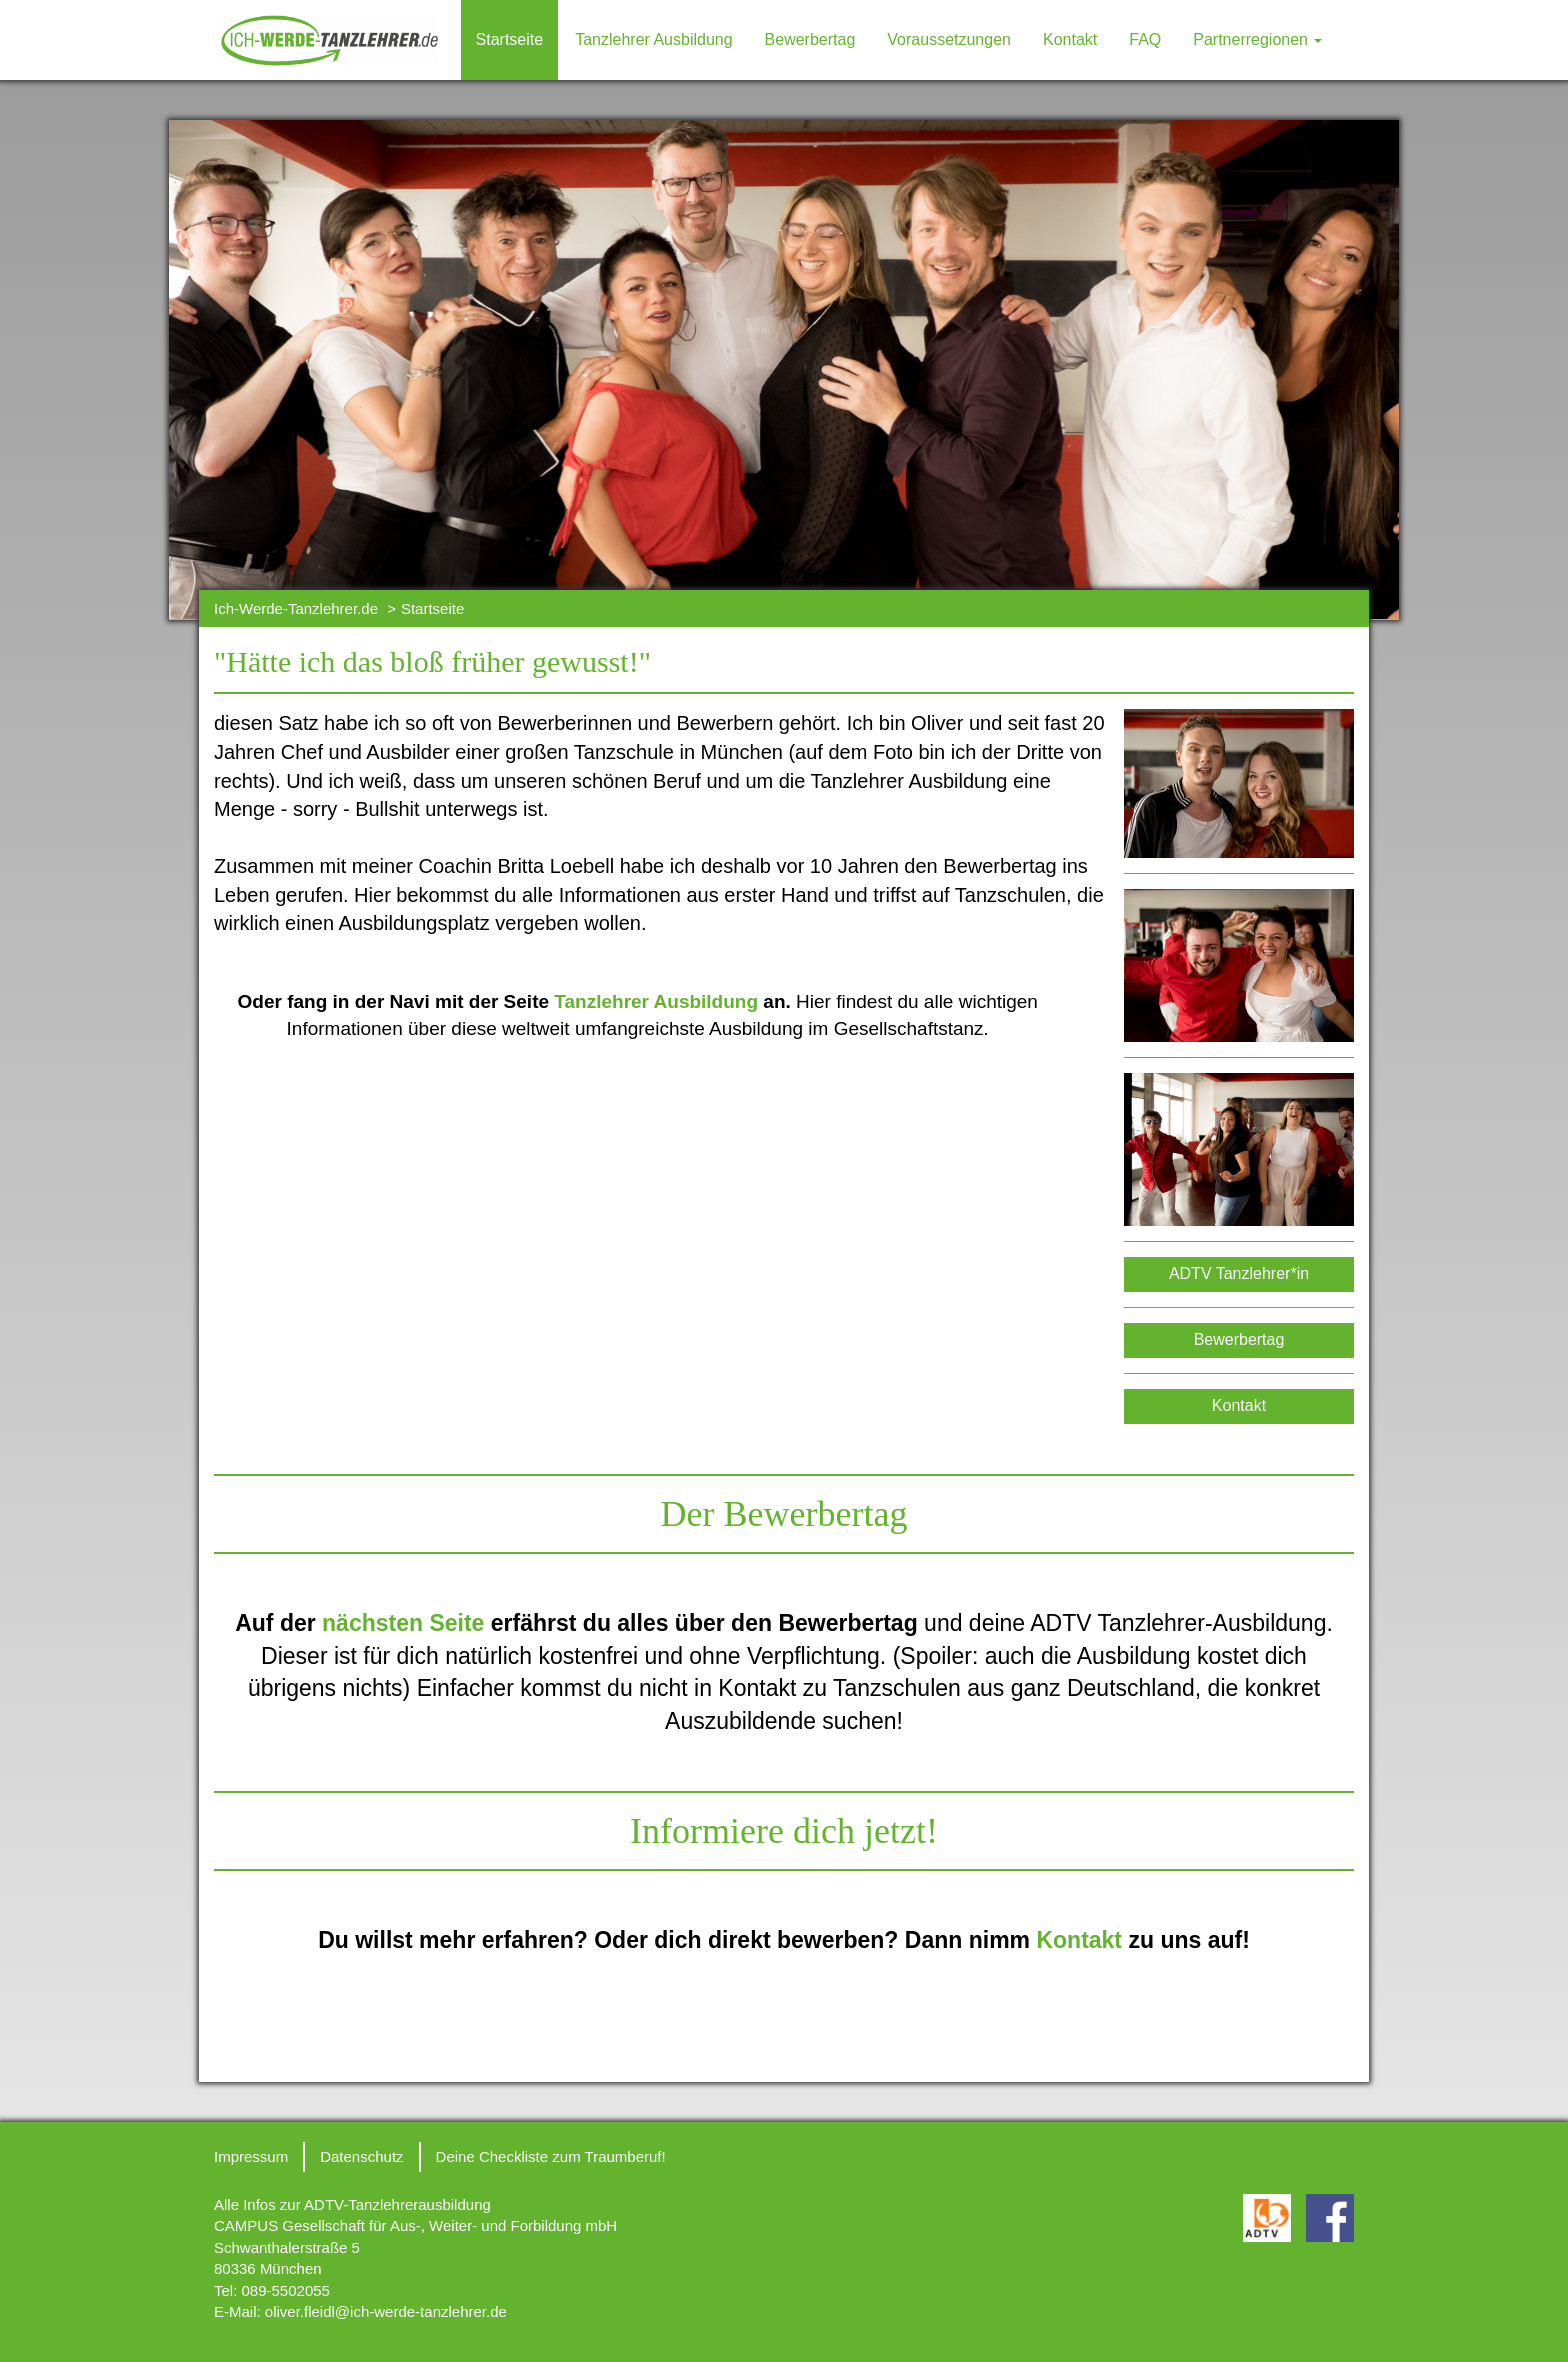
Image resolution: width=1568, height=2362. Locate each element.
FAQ (1145, 39)
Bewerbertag (810, 39)
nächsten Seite (403, 1623)
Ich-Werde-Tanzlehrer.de (296, 608)
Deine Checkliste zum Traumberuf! (551, 2156)
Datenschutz (361, 2156)
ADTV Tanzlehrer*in (1239, 1273)
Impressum (251, 2156)
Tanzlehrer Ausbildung (653, 39)
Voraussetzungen (949, 39)
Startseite (510, 39)
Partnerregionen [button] (1257, 39)
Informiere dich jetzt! (784, 1831)
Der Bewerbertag (784, 1514)
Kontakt (1070, 39)
